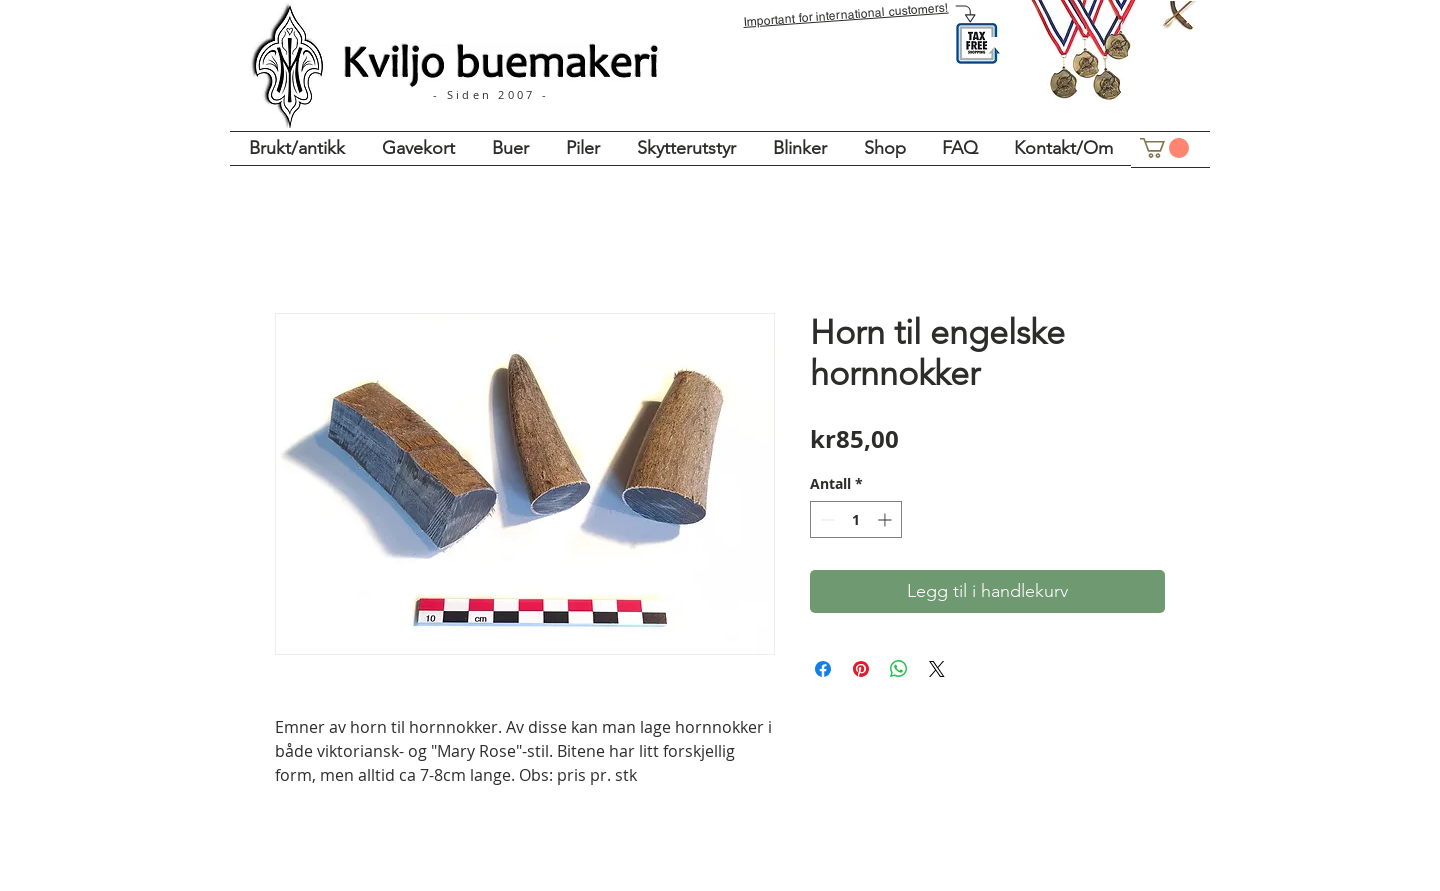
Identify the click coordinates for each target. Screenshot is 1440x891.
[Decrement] (825, 519)
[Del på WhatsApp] (899, 669)
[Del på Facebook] (823, 669)
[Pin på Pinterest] (861, 669)
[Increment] (886, 519)
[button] (1164, 148)
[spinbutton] (856, 519)
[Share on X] (937, 669)
